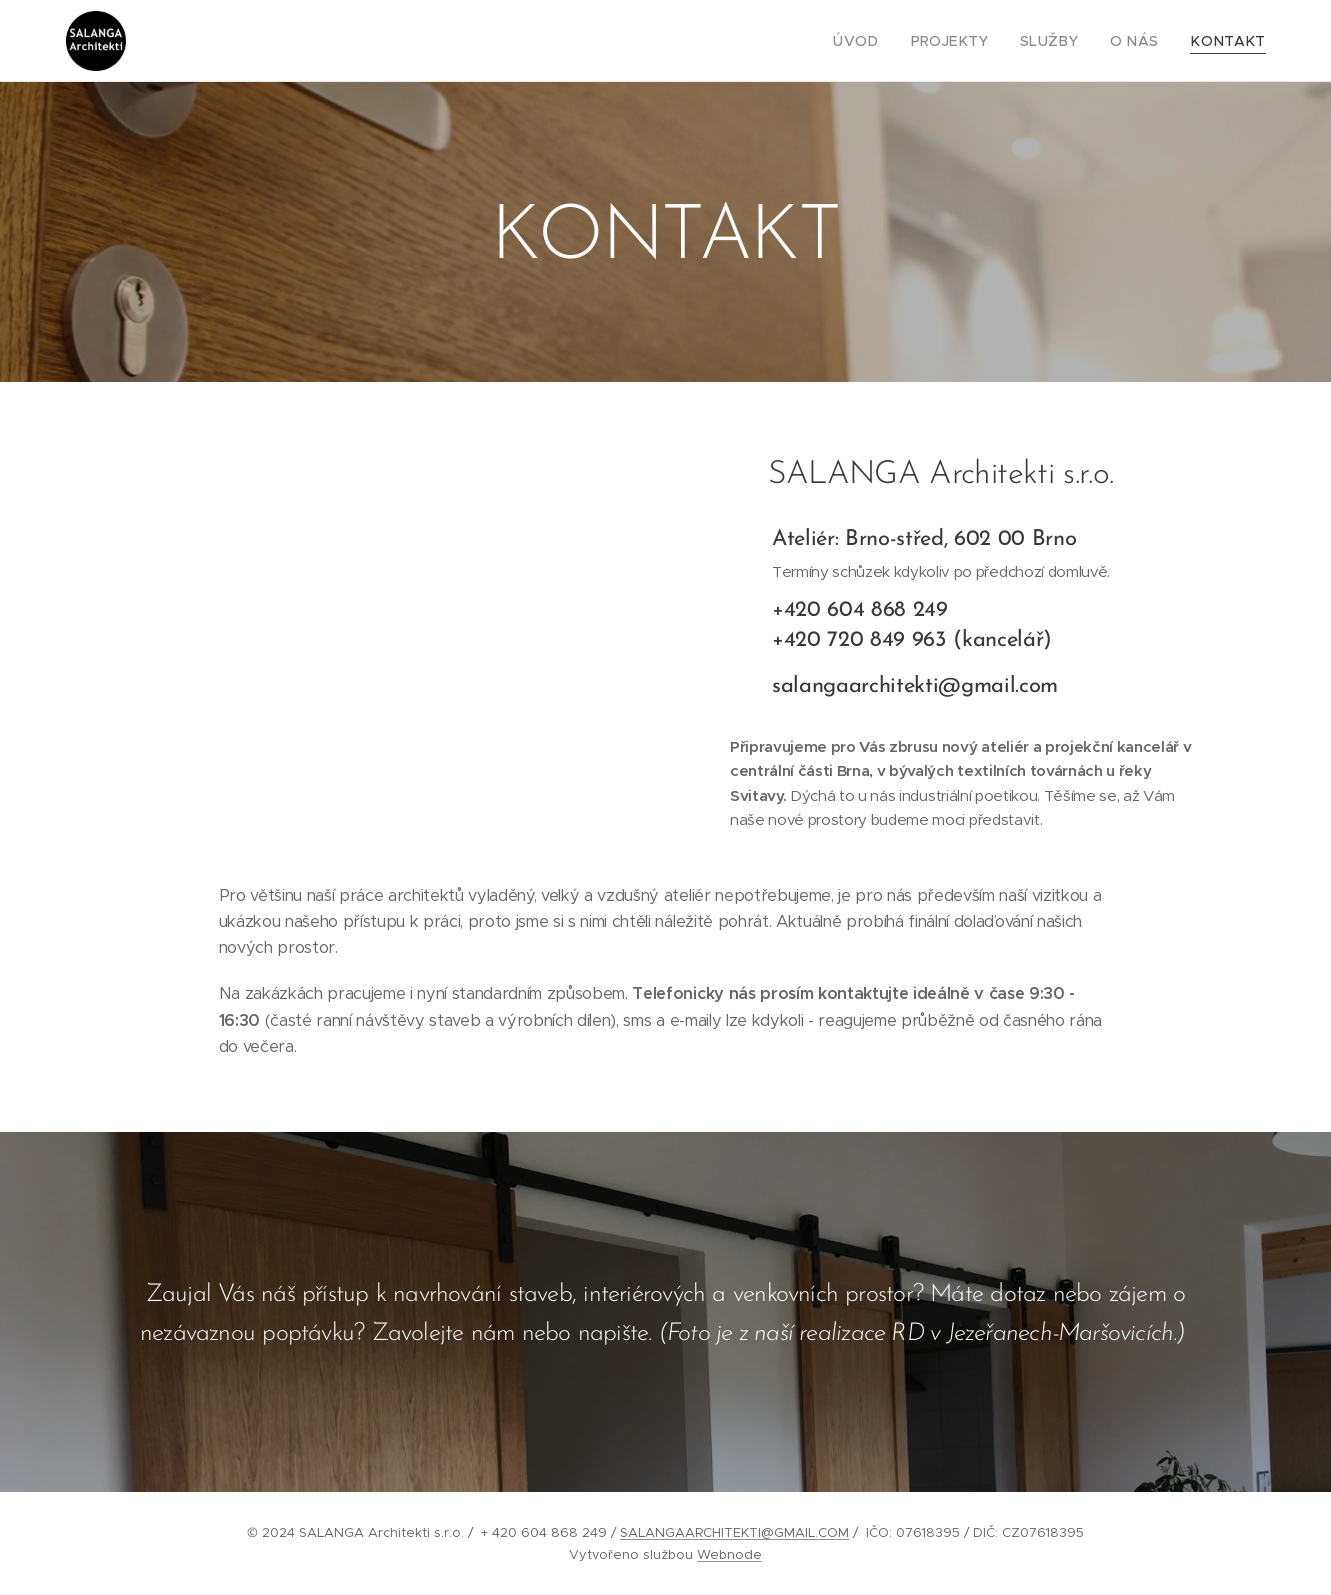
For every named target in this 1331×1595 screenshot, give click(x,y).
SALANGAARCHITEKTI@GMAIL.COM (734, 1532)
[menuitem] (888, 41)
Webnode (729, 1554)
